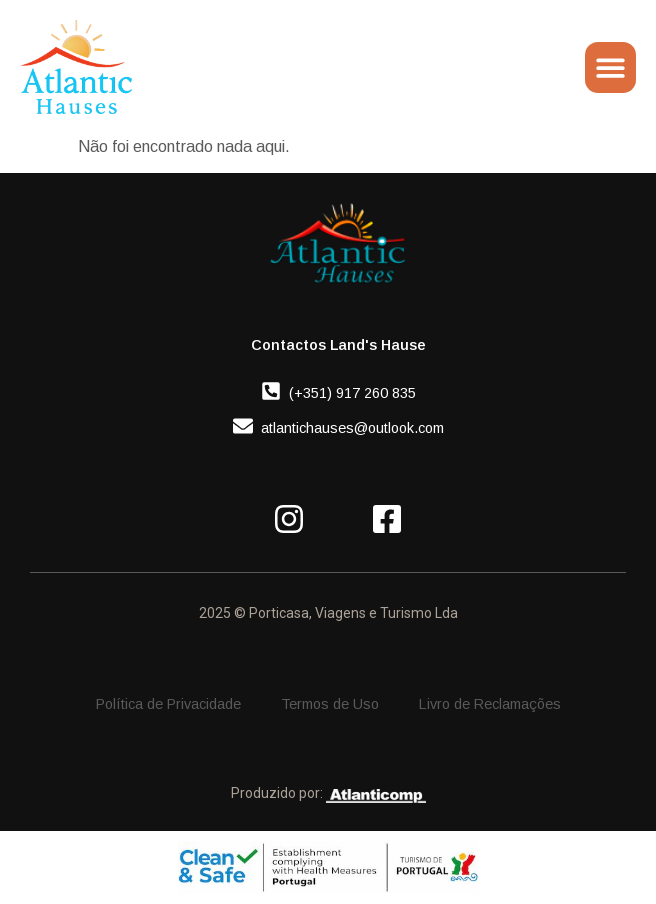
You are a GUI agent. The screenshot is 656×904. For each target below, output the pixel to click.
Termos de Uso (330, 704)
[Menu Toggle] (610, 67)
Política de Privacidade (168, 704)
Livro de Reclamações (490, 704)
